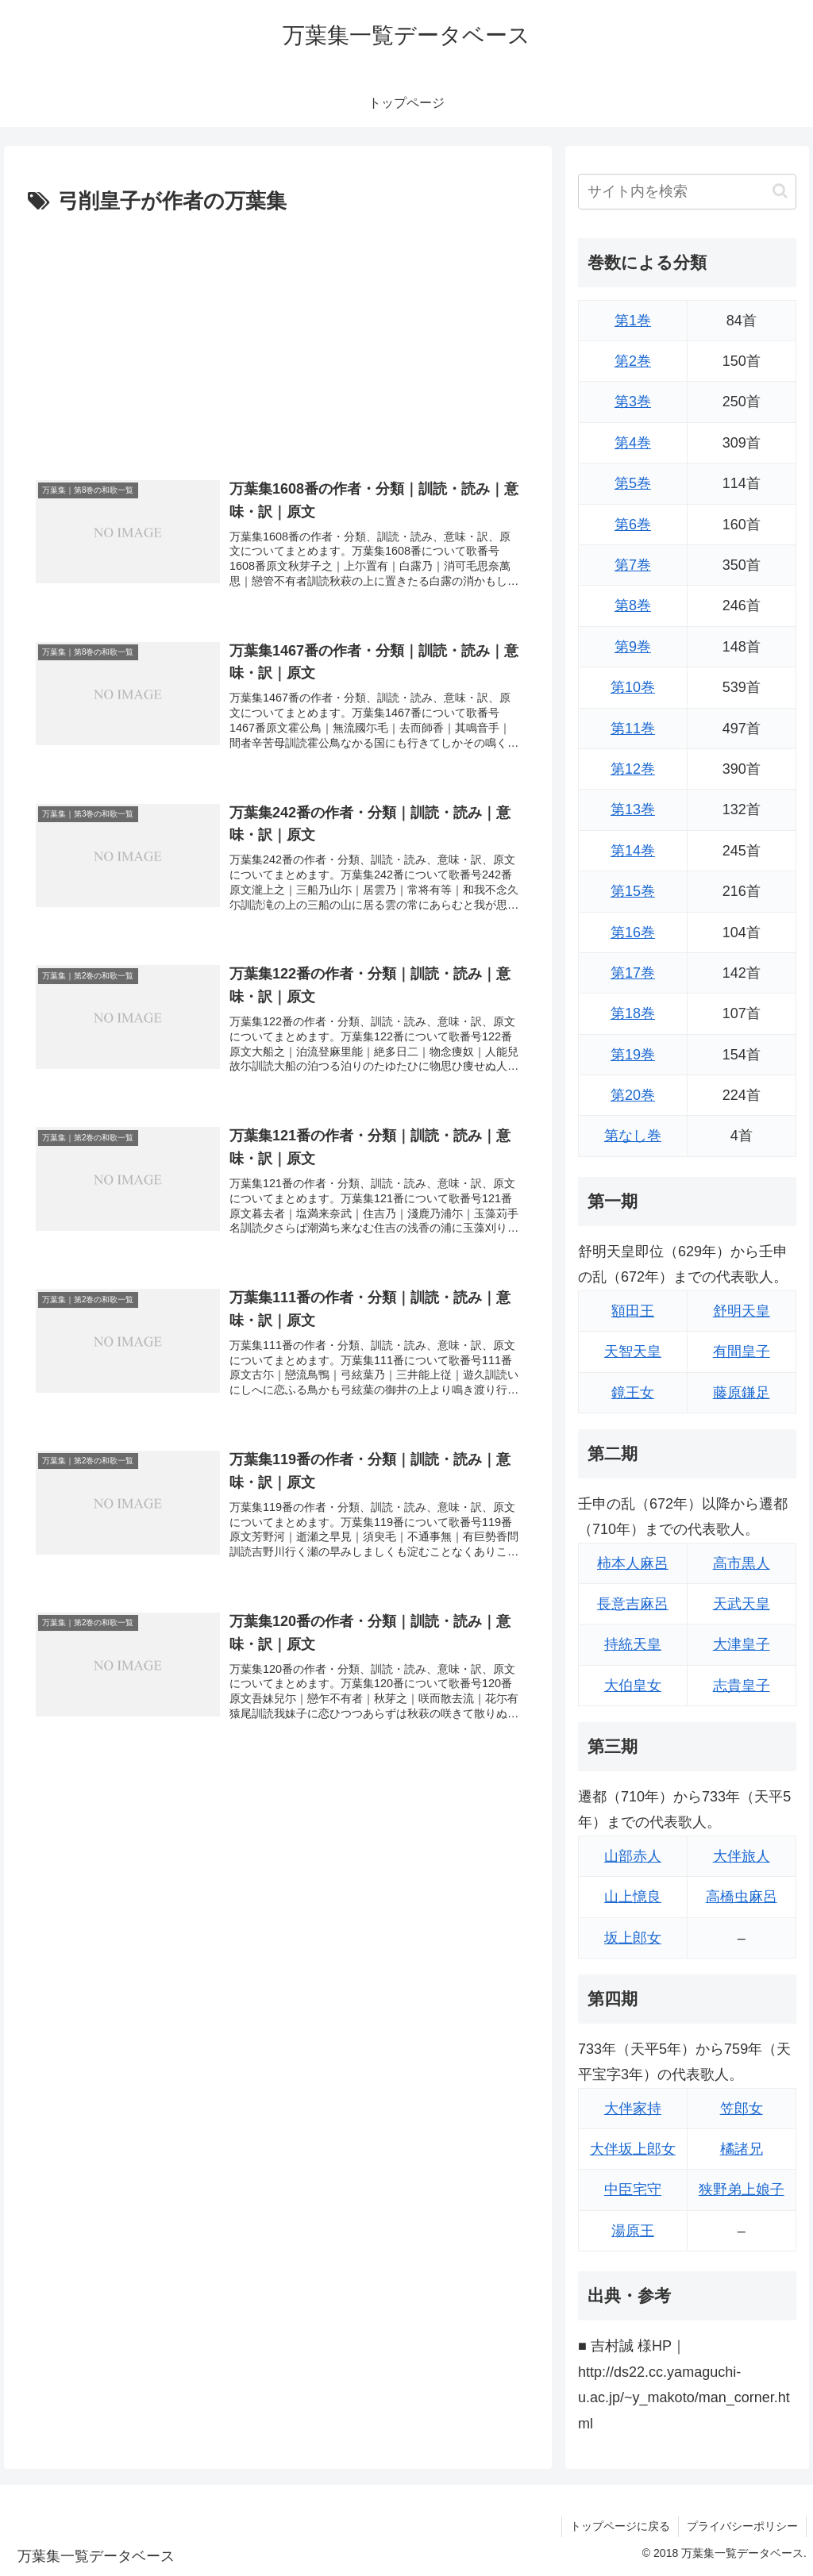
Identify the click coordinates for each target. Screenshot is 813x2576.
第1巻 (633, 321)
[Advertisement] (278, 339)
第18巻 (633, 1013)
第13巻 (633, 809)
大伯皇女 (632, 1686)
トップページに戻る (620, 2526)
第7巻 (633, 565)
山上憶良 (632, 1897)
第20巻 (633, 1095)
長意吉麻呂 (633, 1604)
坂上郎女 (632, 1938)
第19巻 (633, 1055)
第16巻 (633, 932)
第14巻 (633, 851)
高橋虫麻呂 (741, 1897)
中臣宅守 (632, 2189)
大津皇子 (741, 1644)
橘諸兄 (741, 2149)
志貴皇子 (741, 1686)
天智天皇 (632, 1351)
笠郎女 (741, 2109)
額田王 (632, 1311)
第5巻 (633, 483)
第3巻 (633, 401)
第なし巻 (632, 1136)
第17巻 (633, 973)
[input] (687, 192)
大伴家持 (632, 2109)
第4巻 (633, 443)
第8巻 (633, 605)
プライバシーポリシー (742, 2526)
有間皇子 (741, 1351)
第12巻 (633, 769)
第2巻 (633, 361)
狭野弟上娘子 (741, 2189)
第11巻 (633, 728)
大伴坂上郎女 (633, 2149)
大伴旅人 (741, 1856)
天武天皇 (741, 1604)
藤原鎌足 (741, 1393)
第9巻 (633, 647)
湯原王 (632, 2231)
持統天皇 (632, 1644)
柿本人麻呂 (633, 1563)
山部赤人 (632, 1856)
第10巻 (633, 687)
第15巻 (633, 891)
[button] (780, 191)
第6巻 (633, 525)
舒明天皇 (741, 1311)
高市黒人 (741, 1563)
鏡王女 (632, 1393)
